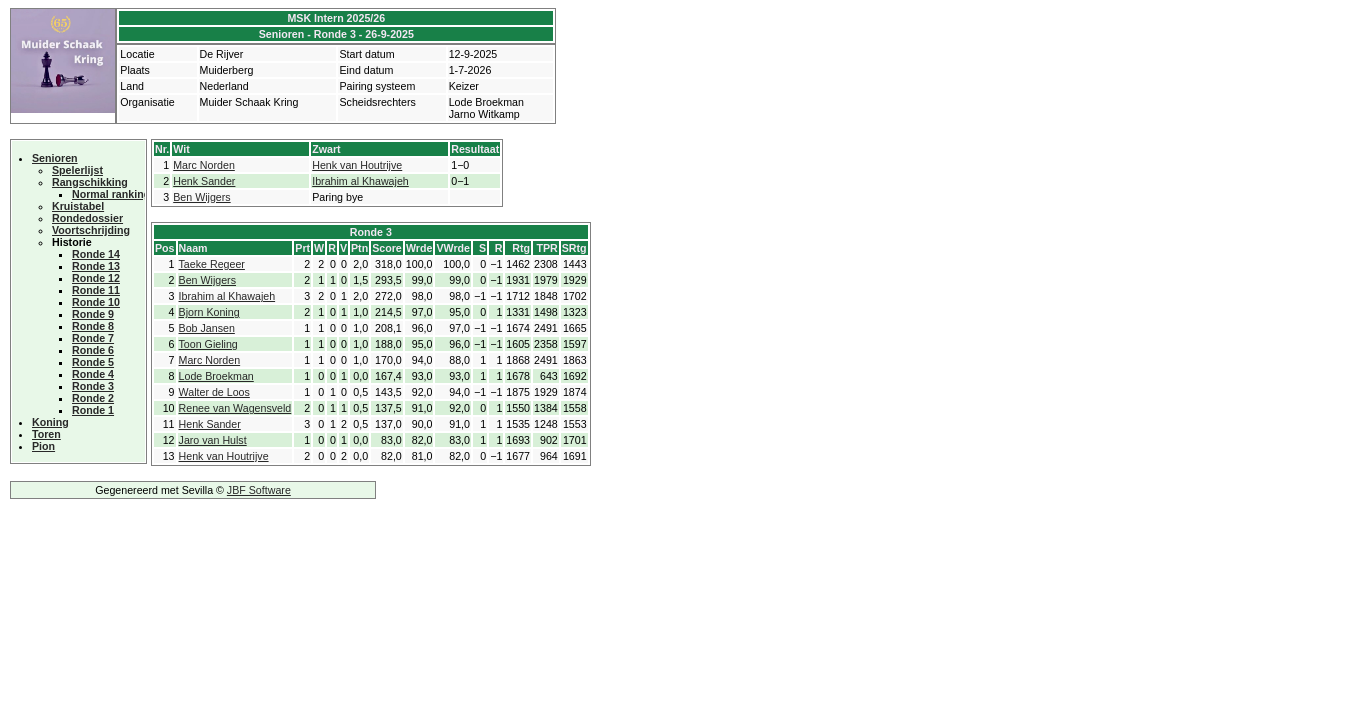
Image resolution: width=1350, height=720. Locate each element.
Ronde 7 (93, 338)
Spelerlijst (77, 170)
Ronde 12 (96, 278)
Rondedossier (87, 218)
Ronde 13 (96, 266)
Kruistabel (78, 206)
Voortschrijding (91, 230)
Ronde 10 (96, 302)
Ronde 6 (93, 350)
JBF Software (259, 490)
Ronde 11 (96, 290)
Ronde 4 (93, 374)
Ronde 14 (96, 254)
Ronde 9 (93, 314)
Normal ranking (111, 194)
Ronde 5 (93, 362)
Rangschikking (90, 182)
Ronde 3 (93, 386)
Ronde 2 (93, 398)
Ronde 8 (93, 326)
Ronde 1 (93, 410)
